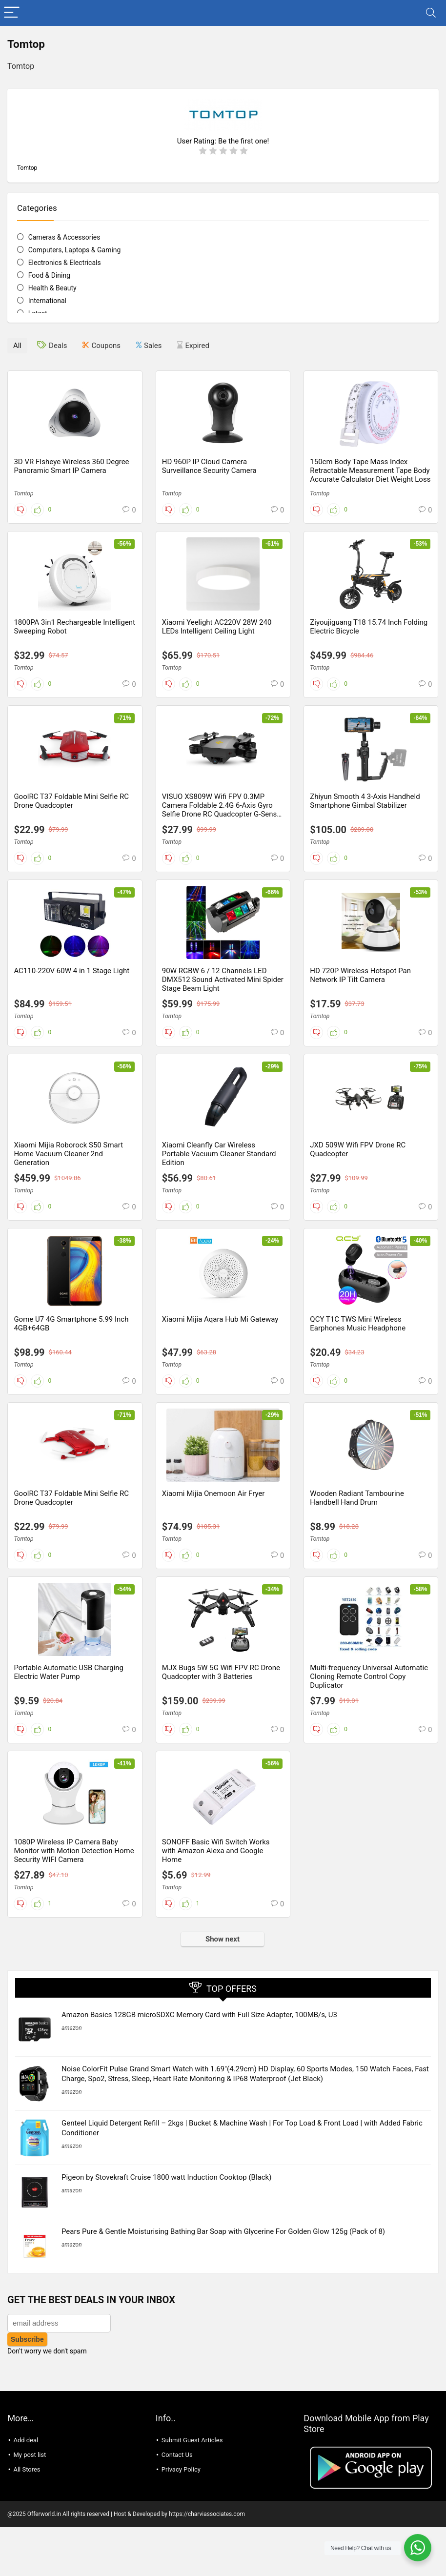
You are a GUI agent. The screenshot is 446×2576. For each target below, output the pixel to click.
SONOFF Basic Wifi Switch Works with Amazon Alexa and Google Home (216, 1851)
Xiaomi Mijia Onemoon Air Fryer (213, 1493)
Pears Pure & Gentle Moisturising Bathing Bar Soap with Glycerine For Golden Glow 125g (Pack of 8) (223, 2219)
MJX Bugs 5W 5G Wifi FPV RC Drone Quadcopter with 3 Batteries (221, 1672)
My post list (29, 2431)
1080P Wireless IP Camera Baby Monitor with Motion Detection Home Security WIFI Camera (74, 1851)
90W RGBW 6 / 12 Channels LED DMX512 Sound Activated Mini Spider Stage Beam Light (223, 979)
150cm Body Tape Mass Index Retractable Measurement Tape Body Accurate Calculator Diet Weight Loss (370, 470)
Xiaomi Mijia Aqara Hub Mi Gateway (220, 1319)
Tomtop (23, 493)
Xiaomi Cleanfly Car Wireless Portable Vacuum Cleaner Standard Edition (219, 1154)
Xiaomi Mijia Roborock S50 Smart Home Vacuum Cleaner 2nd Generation (68, 1154)
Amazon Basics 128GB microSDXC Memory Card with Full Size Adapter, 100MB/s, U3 (199, 2014)
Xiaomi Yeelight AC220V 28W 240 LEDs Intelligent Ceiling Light (217, 626)
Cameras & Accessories (64, 237)
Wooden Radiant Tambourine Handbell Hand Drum (357, 1498)
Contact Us (177, 2431)
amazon (71, 2027)
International (47, 301)
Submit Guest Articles (192, 2416)
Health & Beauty (52, 288)
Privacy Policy (181, 2446)
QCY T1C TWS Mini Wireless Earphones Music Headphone (357, 1323)
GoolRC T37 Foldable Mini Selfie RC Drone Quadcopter (71, 801)
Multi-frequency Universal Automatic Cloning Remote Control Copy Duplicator (369, 1676)
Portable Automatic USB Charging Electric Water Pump (68, 1672)
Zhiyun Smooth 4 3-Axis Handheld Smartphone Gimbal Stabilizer (365, 801)
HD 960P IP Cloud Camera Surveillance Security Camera (209, 466)
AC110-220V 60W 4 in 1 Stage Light (71, 970)
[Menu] (11, 13)
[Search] (431, 13)
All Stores (26, 2446)
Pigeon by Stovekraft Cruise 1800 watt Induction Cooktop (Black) (166, 2177)
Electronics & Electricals (64, 262)
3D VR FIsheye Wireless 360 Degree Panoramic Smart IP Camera (71, 466)
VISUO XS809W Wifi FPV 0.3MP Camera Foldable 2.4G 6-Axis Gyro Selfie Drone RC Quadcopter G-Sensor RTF (223, 809)
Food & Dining (49, 275)
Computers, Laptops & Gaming (74, 250)
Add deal (25, 2416)
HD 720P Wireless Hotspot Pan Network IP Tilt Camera (360, 975)
